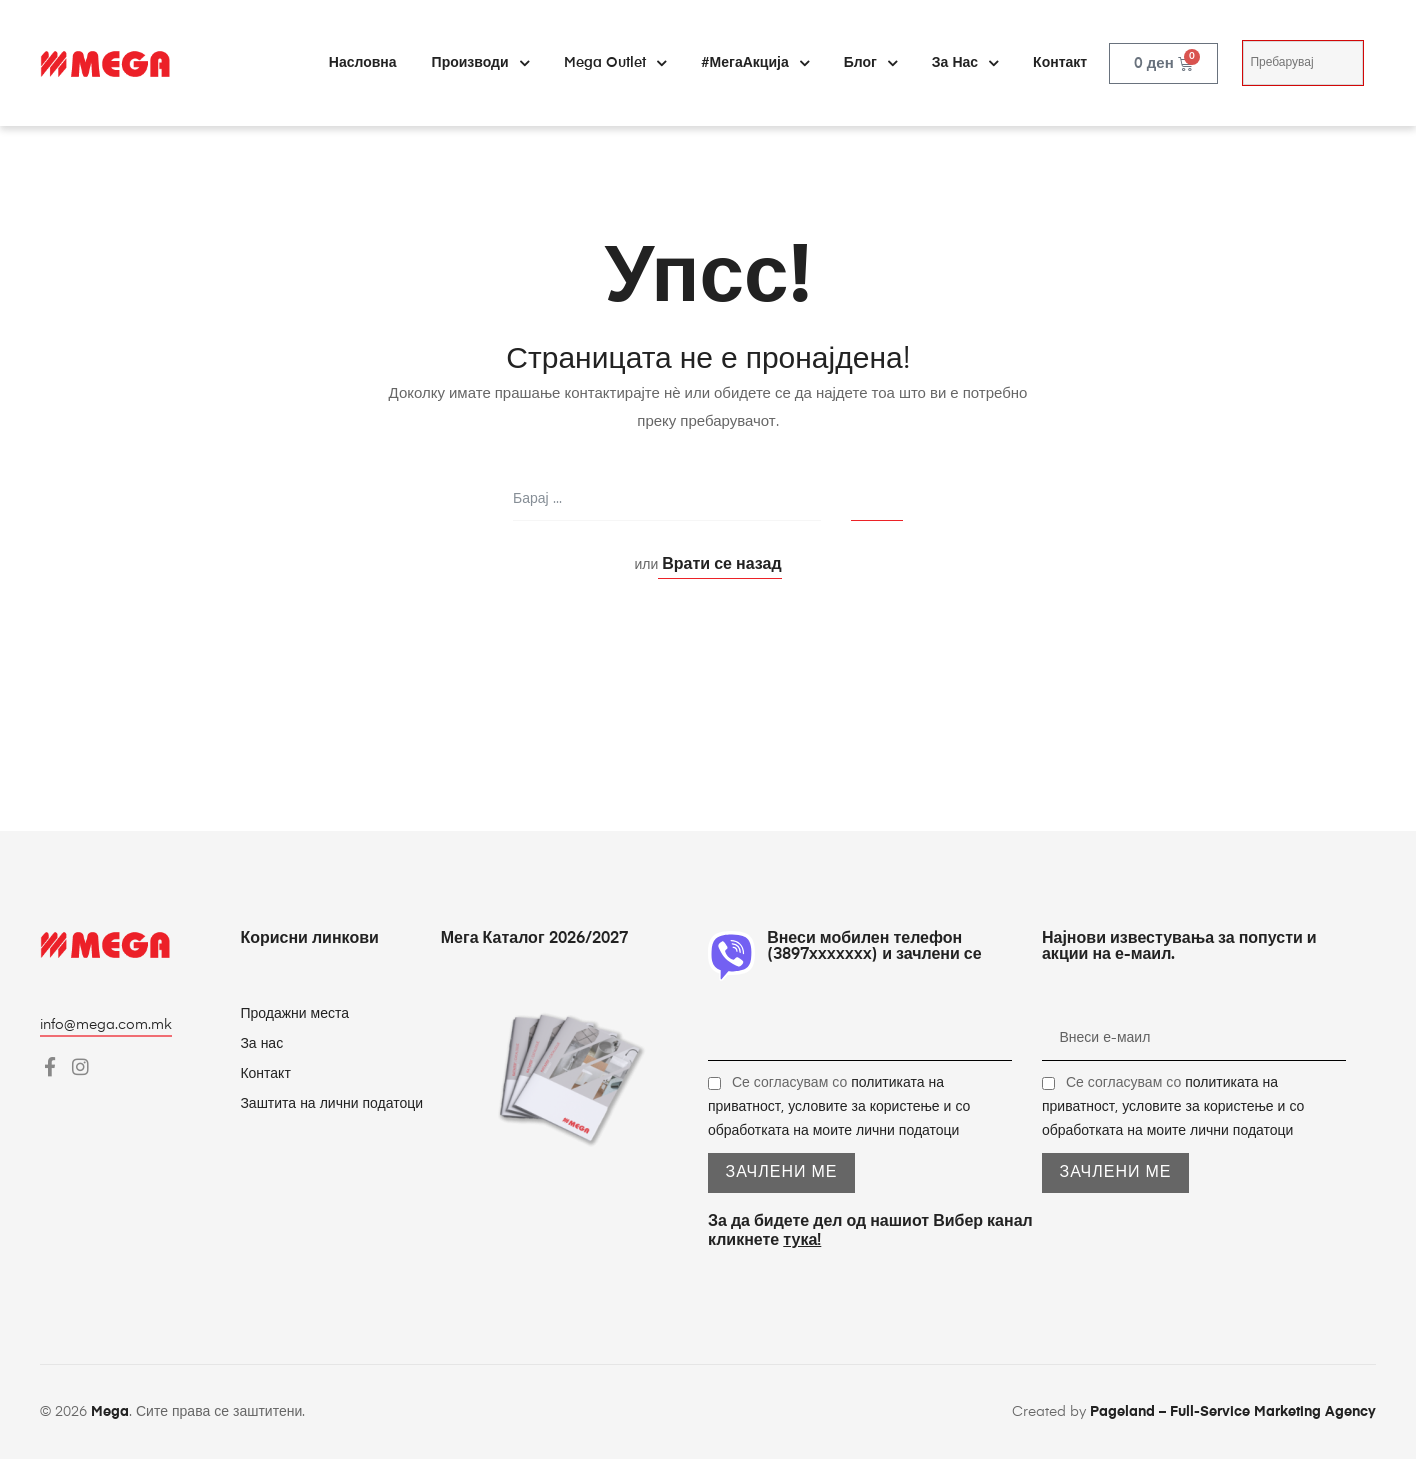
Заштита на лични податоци (331, 1104)
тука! (802, 1241)
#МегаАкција (755, 63)
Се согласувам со (839, 1107)
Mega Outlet (615, 63)
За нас (965, 63)
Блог (870, 63)
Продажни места (294, 1014)
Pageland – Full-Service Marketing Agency (1233, 1412)
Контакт (1060, 63)
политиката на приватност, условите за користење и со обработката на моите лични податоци (839, 1107)
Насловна (363, 63)
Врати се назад (719, 565)
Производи (480, 63)
